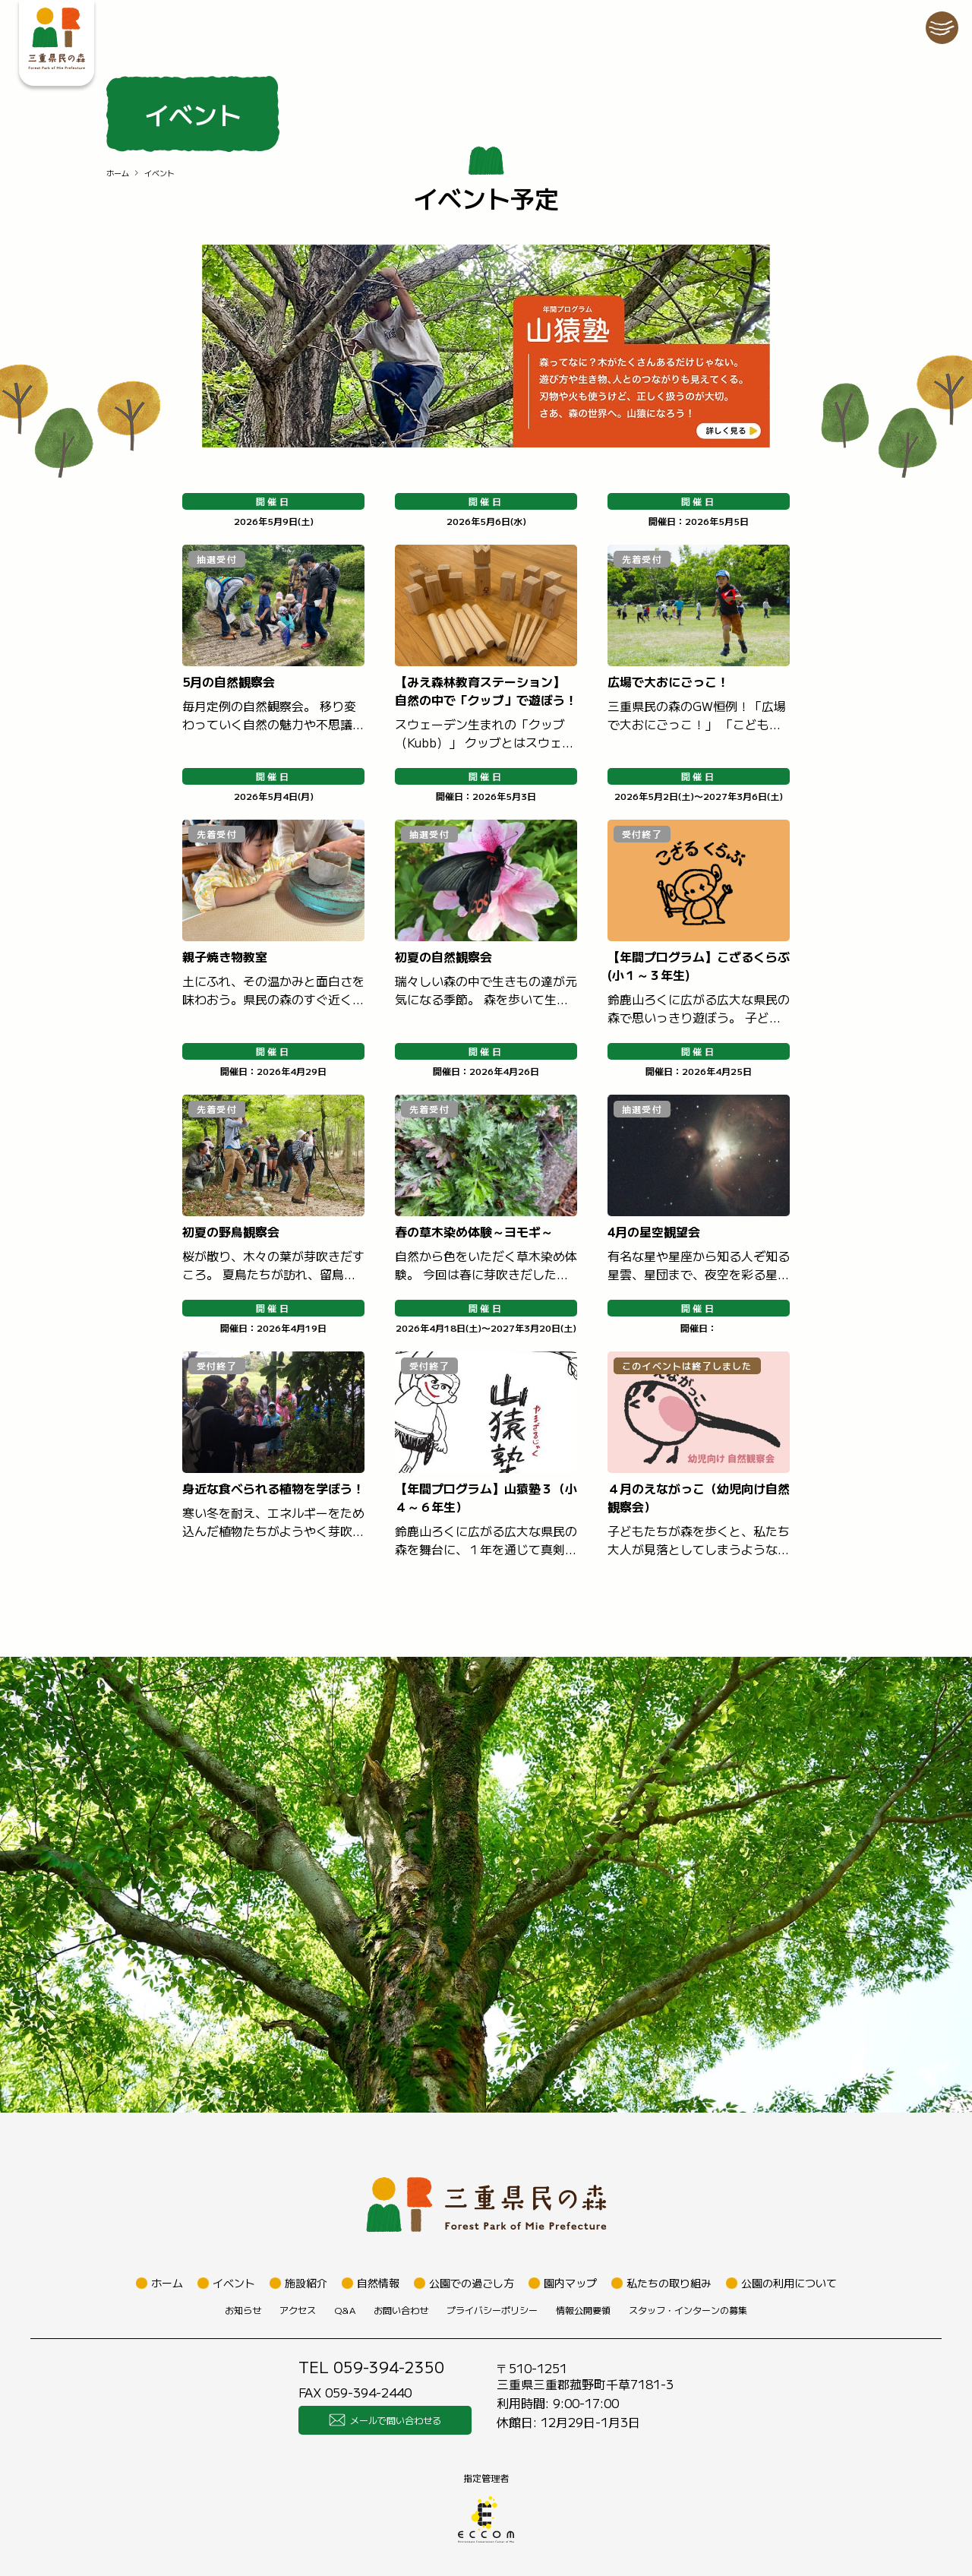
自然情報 (378, 2282)
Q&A (344, 2309)
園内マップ (570, 2282)
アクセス (297, 2309)
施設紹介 (306, 2282)
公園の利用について (789, 2282)
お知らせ (243, 2309)
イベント (234, 2282)
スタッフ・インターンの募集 (688, 2309)
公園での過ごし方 (471, 2282)
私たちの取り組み (669, 2282)
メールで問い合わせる (385, 2420)
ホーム (117, 173)
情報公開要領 (583, 2309)
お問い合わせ (401, 2309)
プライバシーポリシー (492, 2309)
